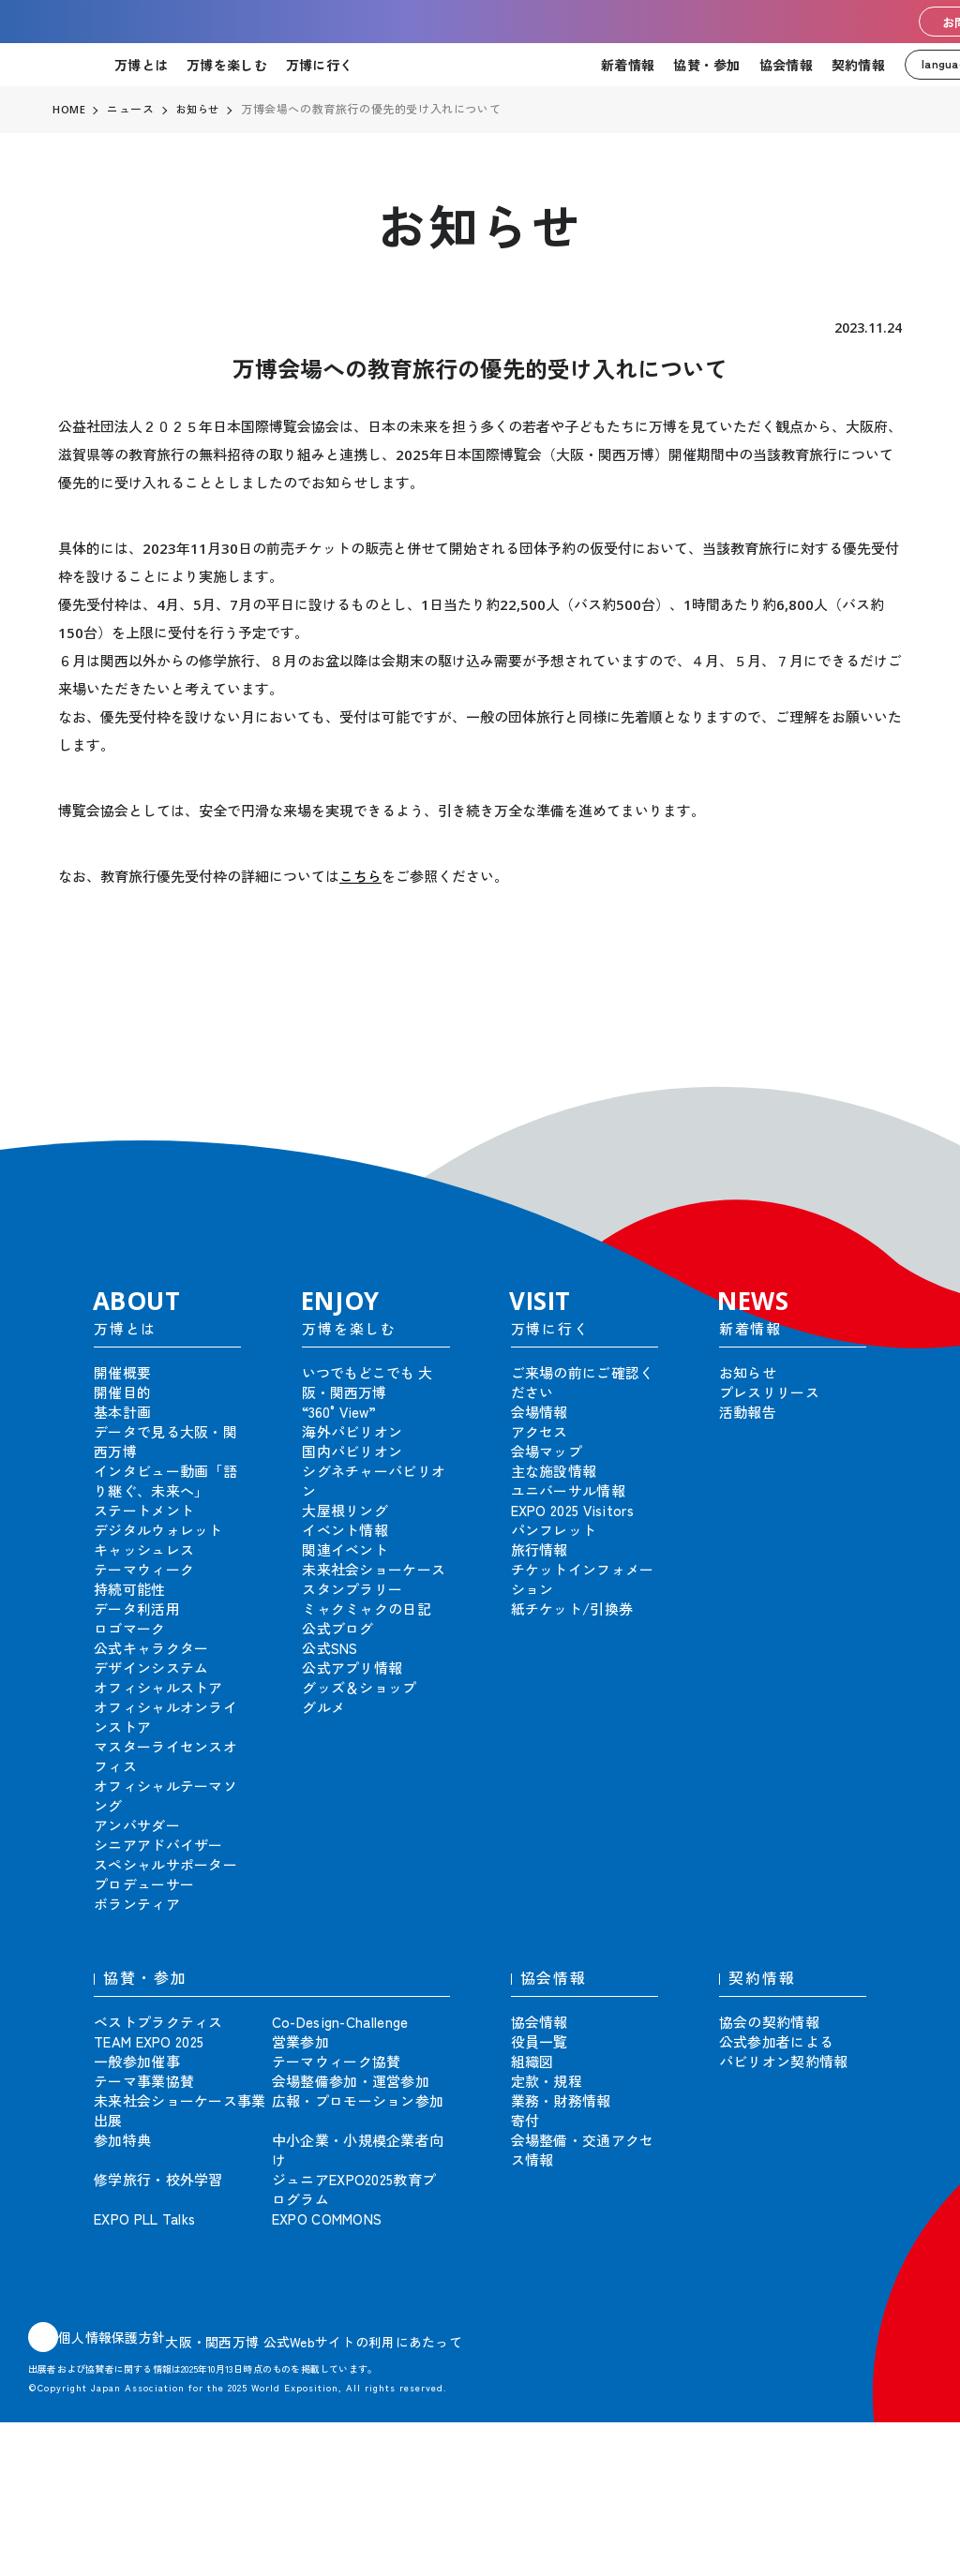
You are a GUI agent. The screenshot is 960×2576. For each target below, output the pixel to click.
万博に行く (319, 64)
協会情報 (786, 64)
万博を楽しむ (227, 64)
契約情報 (858, 64)
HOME (69, 109)
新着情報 (627, 64)
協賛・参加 (706, 64)
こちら (360, 876)
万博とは (141, 64)
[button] (904, 1096)
